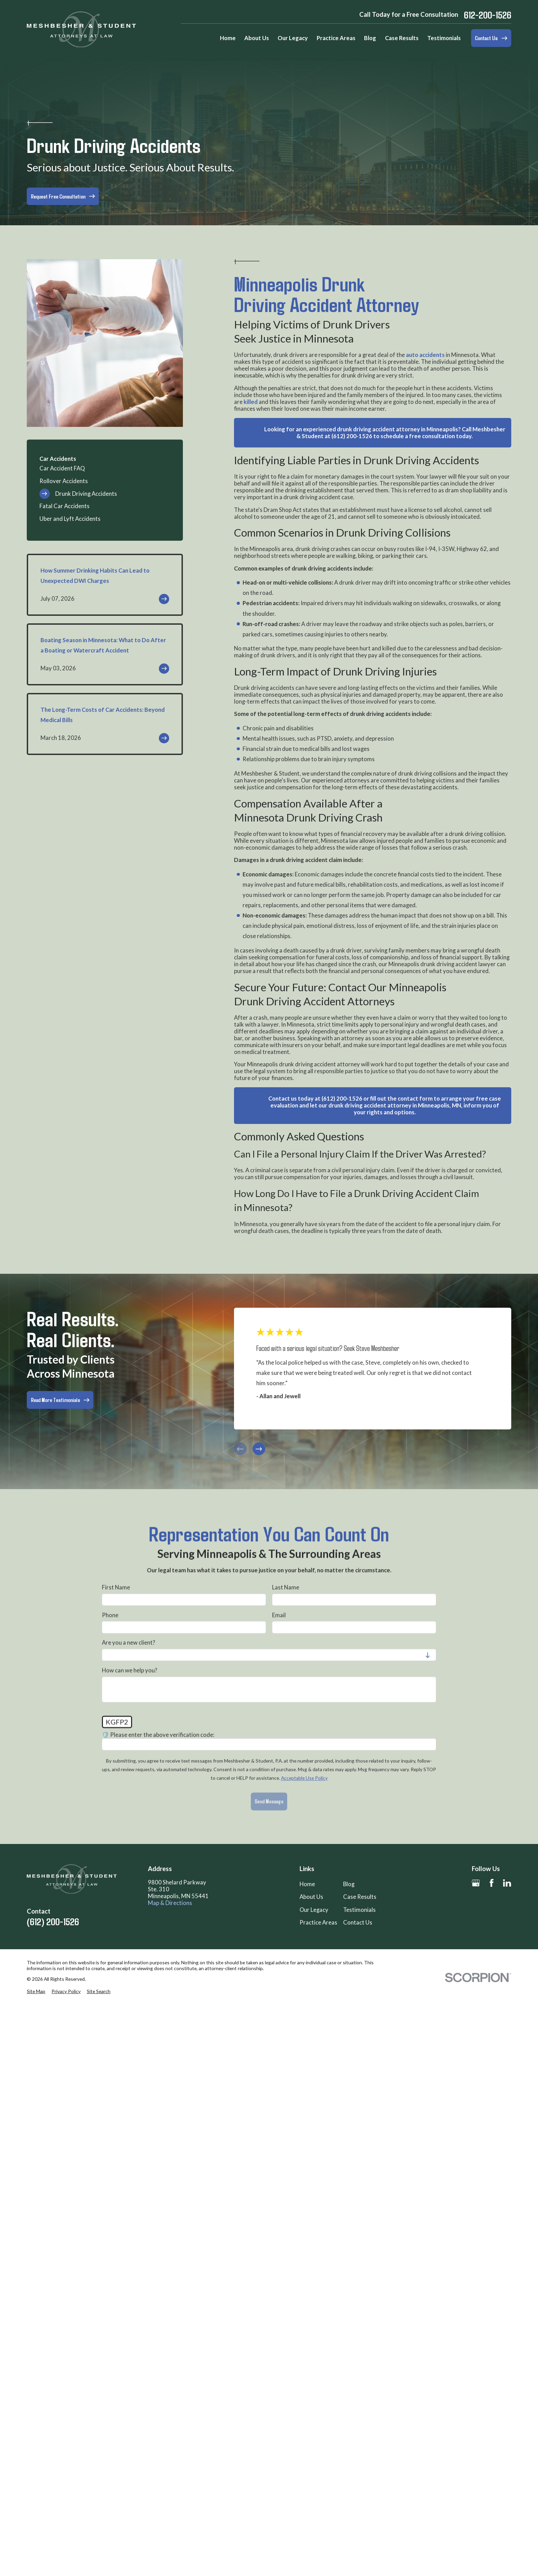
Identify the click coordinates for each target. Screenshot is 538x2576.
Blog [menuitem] (370, 38)
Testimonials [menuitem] (444, 38)
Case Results (359, 1896)
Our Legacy (314, 1909)
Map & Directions (170, 1903)
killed (251, 401)
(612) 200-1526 (53, 1921)
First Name (116, 1587)
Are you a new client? (128, 1642)
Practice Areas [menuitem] (336, 38)
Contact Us (357, 1922)
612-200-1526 (487, 15)
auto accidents (425, 354)
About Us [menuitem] (256, 38)
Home (307, 1884)
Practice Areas (318, 1922)
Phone (110, 1615)
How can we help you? (129, 1670)
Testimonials (359, 1909)
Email (279, 1615)
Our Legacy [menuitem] (293, 38)
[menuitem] (105, 468)
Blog (348, 1884)
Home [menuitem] (228, 38)
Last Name (285, 1587)
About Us (311, 1896)
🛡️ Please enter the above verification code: (158, 1734)
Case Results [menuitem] (402, 38)
